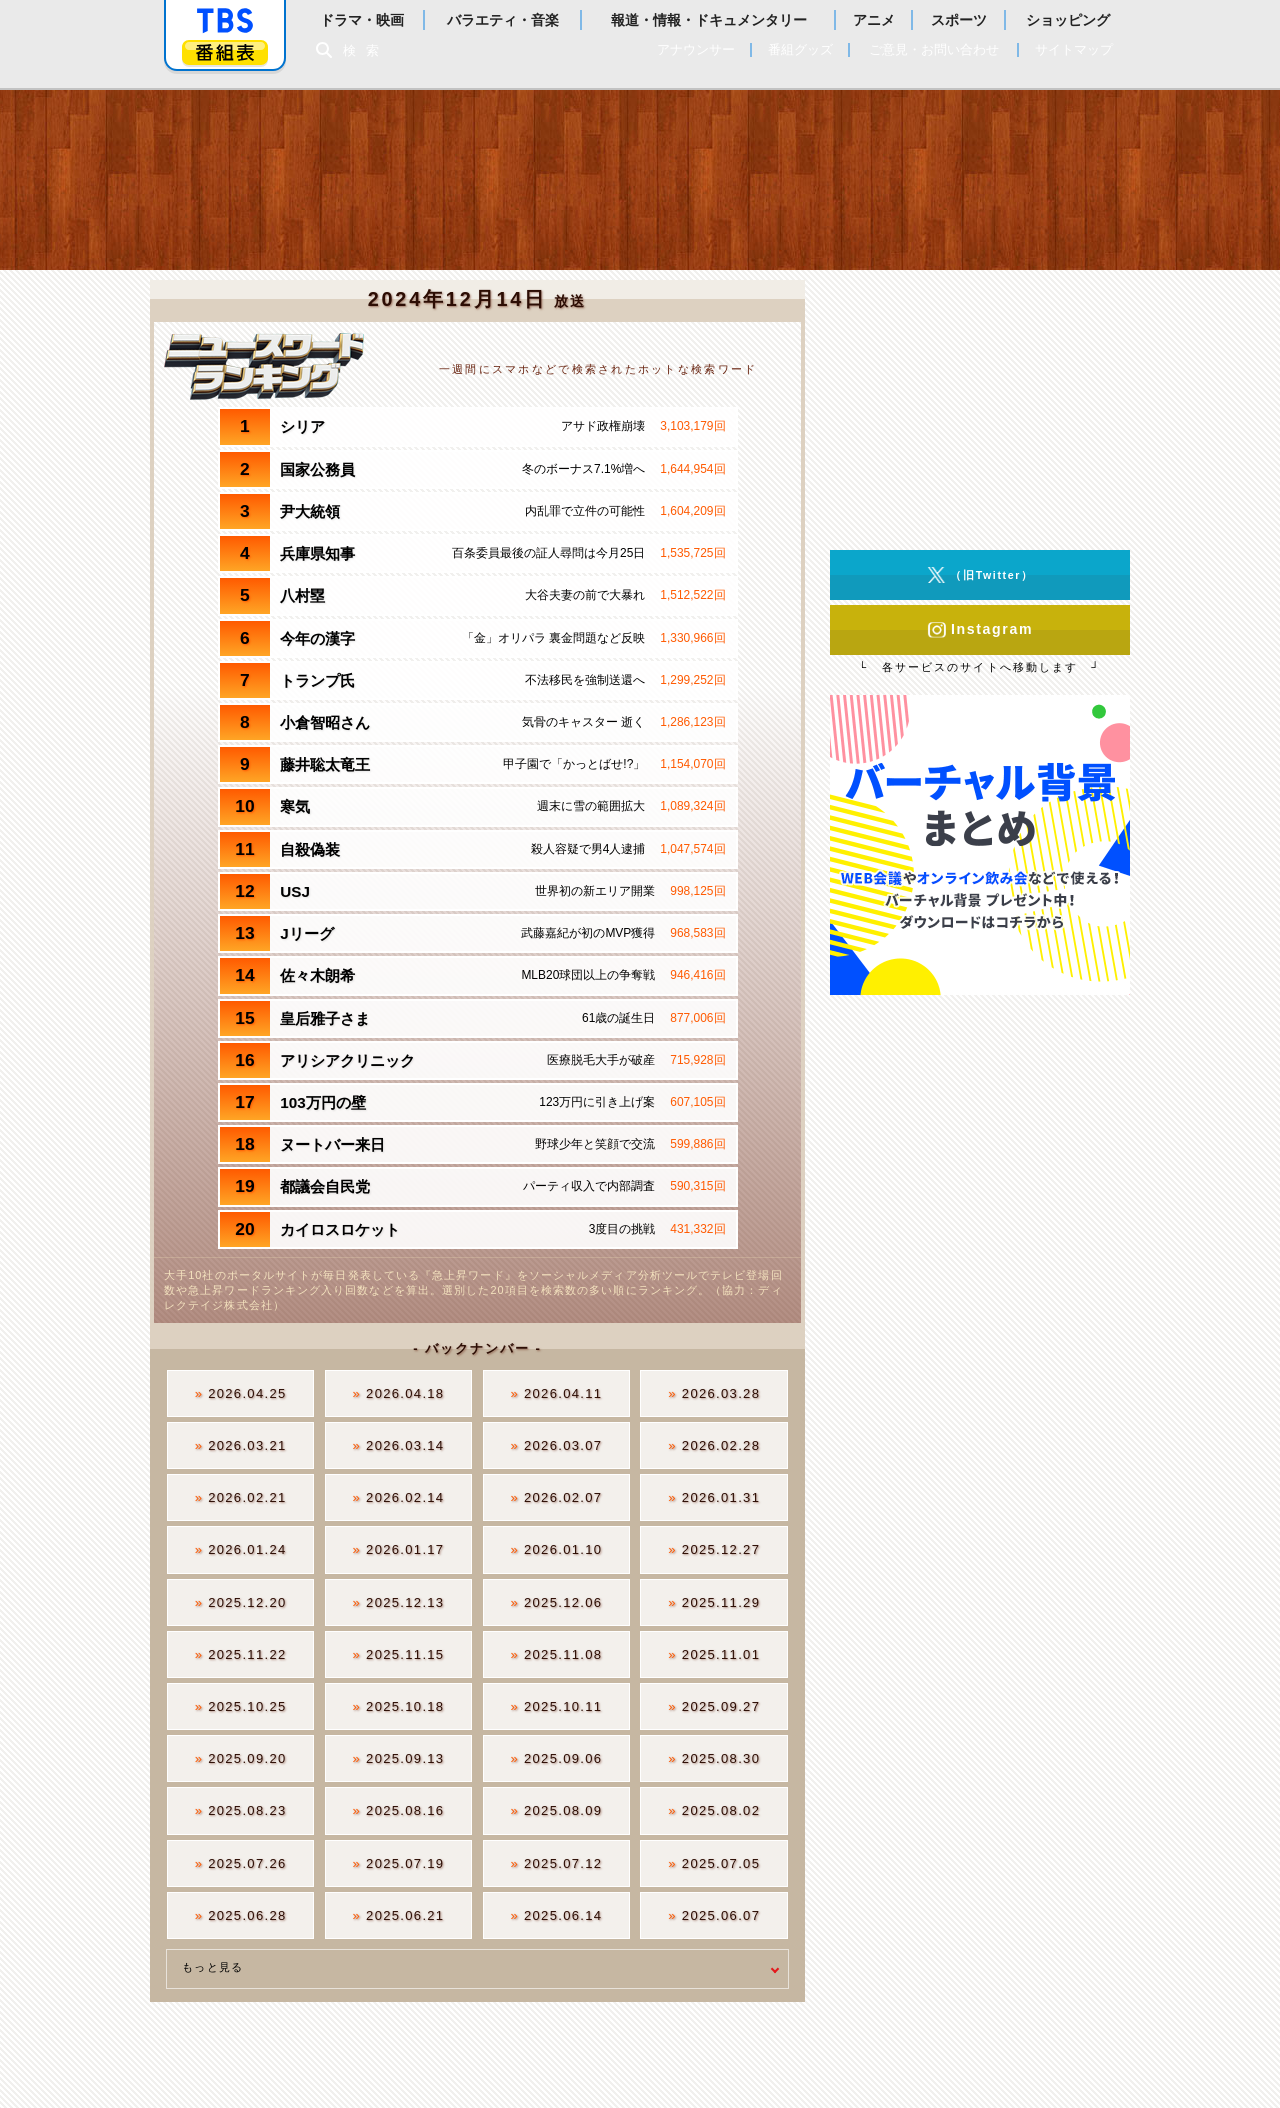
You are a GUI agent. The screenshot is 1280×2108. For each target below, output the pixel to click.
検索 (366, 50)
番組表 (225, 52)
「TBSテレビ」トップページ (225, 21)
